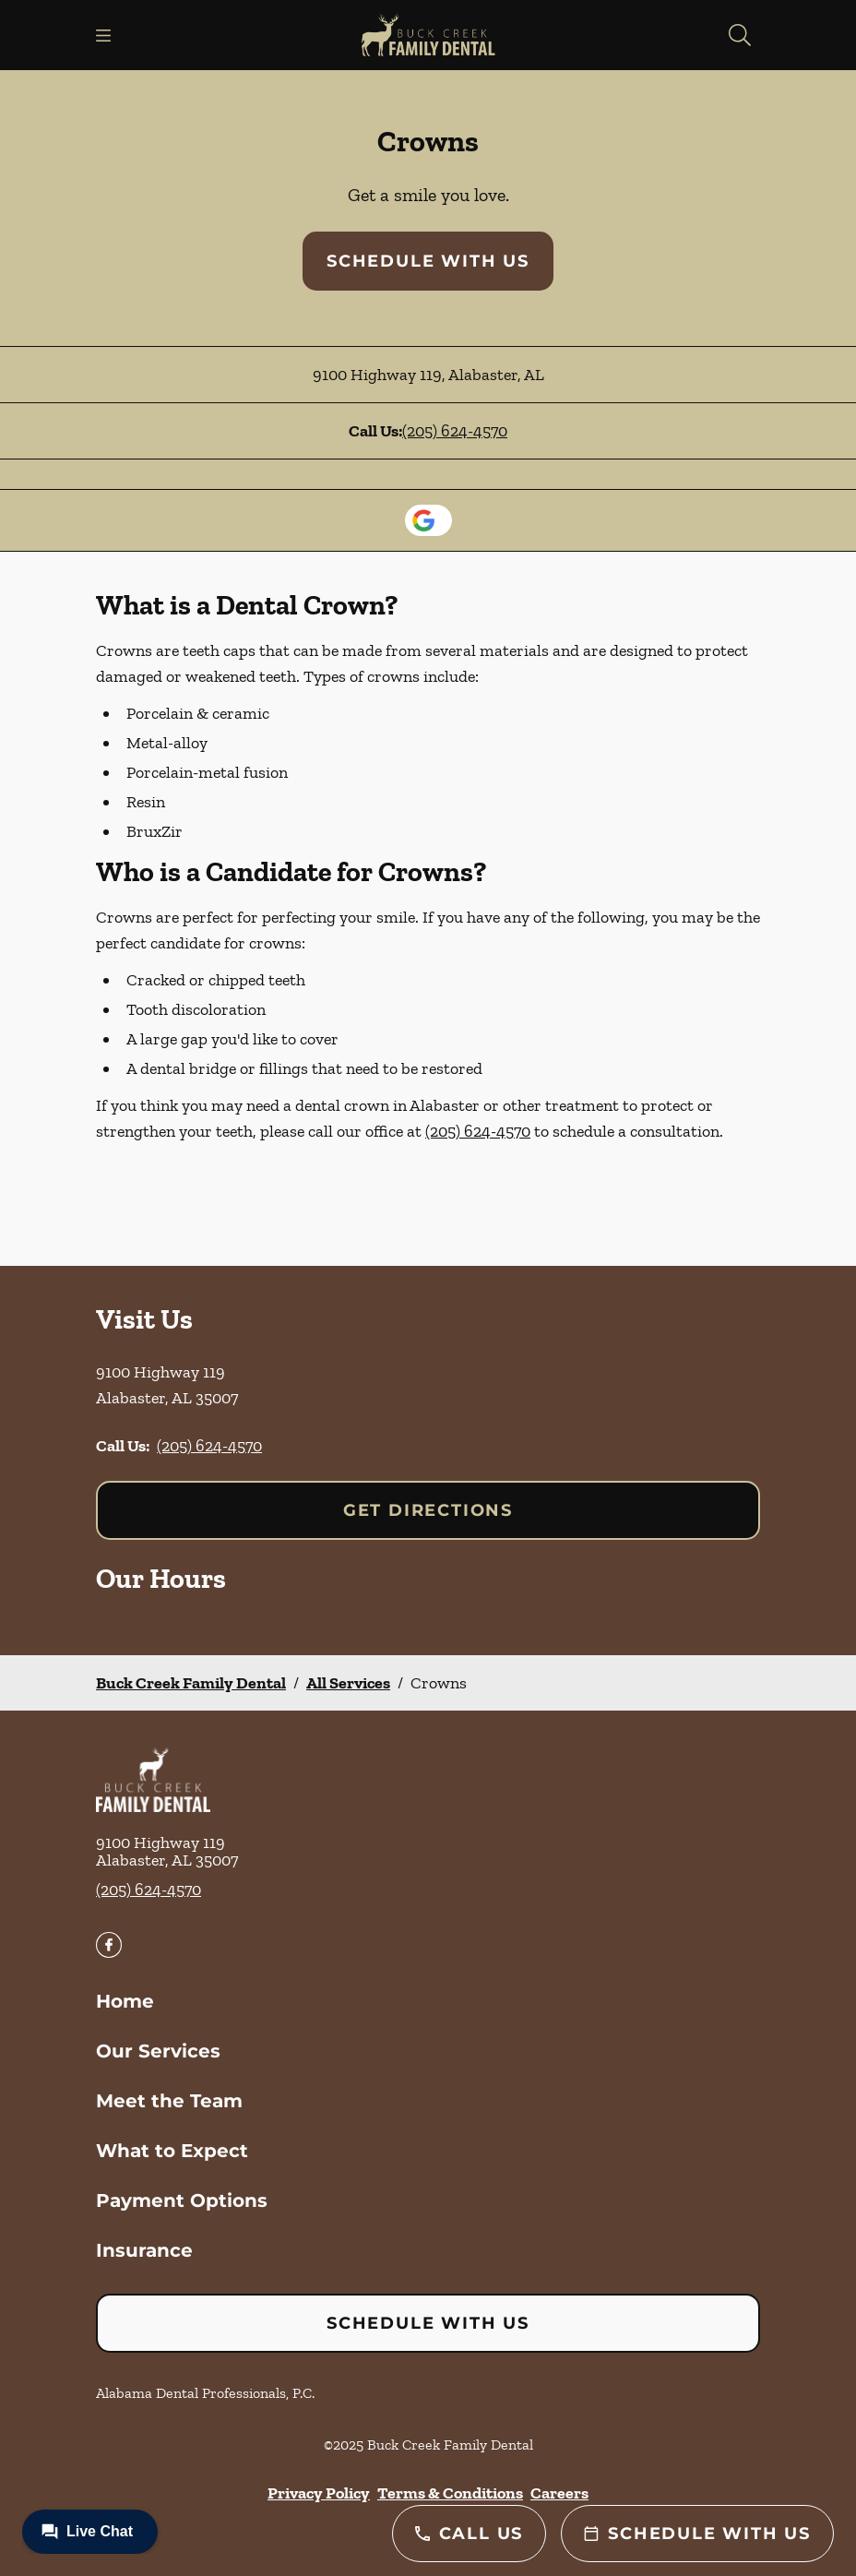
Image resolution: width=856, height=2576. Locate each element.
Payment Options (182, 2200)
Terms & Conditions (450, 2493)
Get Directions (428, 1510)
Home (125, 2001)
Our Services (158, 2051)
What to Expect (172, 2151)
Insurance (144, 2250)
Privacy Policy (319, 2493)
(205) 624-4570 (454, 431)
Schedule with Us (428, 261)
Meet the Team (169, 2101)
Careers (559, 2493)
